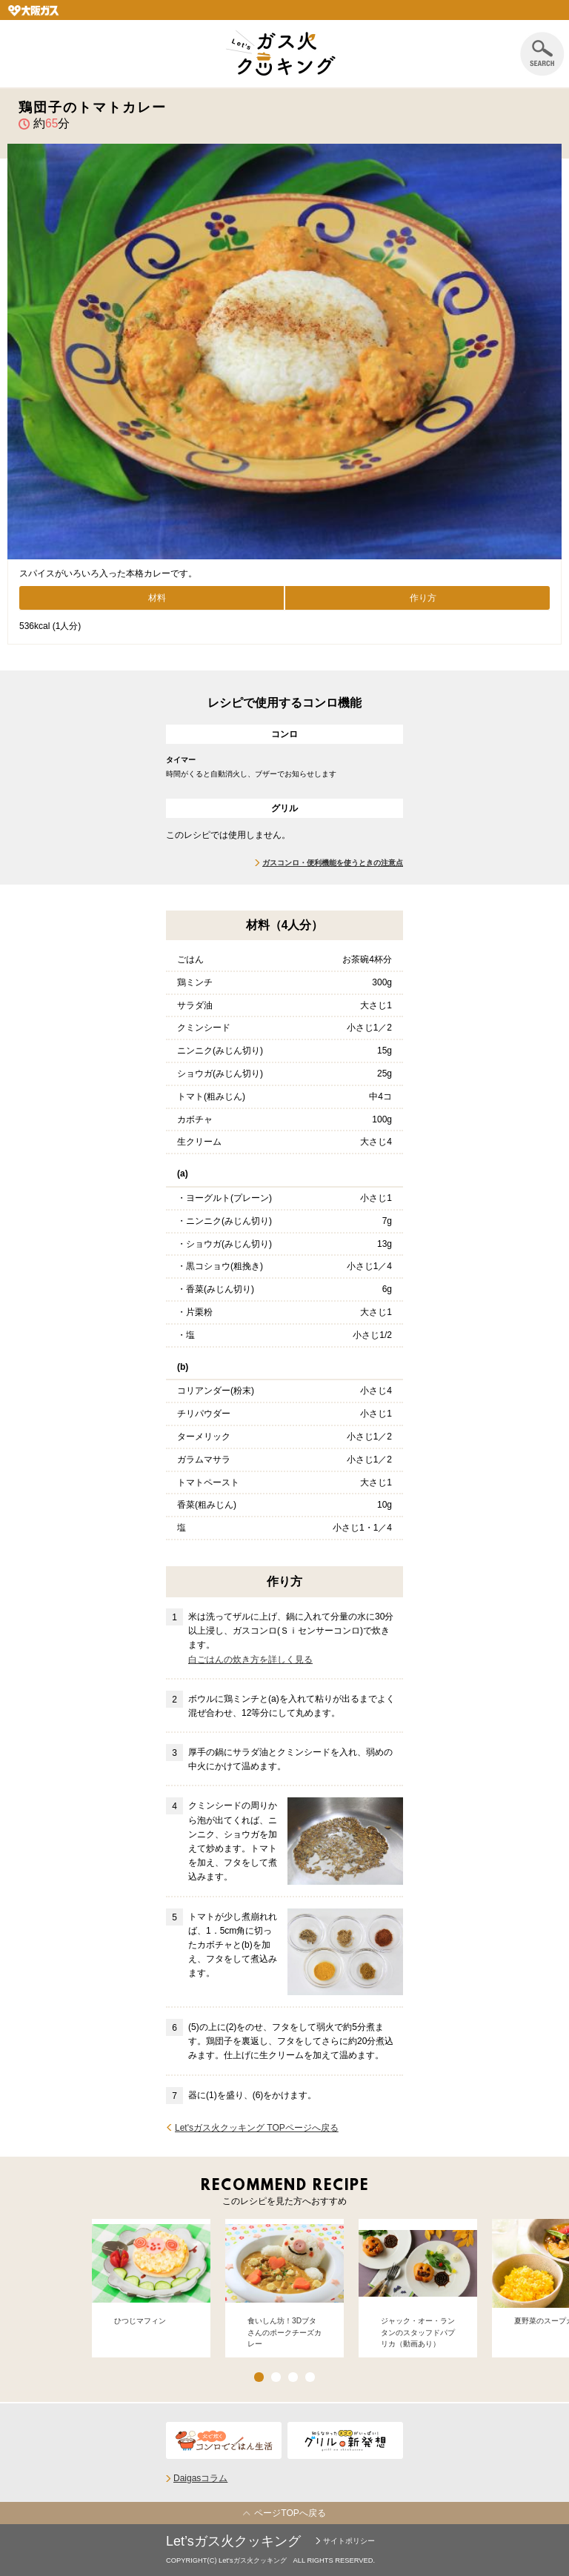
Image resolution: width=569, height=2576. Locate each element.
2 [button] (276, 2377)
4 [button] (310, 2377)
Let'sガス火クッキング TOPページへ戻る (257, 2128)
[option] (151, 2288)
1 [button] (259, 2377)
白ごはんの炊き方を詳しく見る (250, 1659)
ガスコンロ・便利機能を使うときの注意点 (332, 863)
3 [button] (293, 2377)
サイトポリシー (349, 2541)
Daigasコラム (200, 2478)
